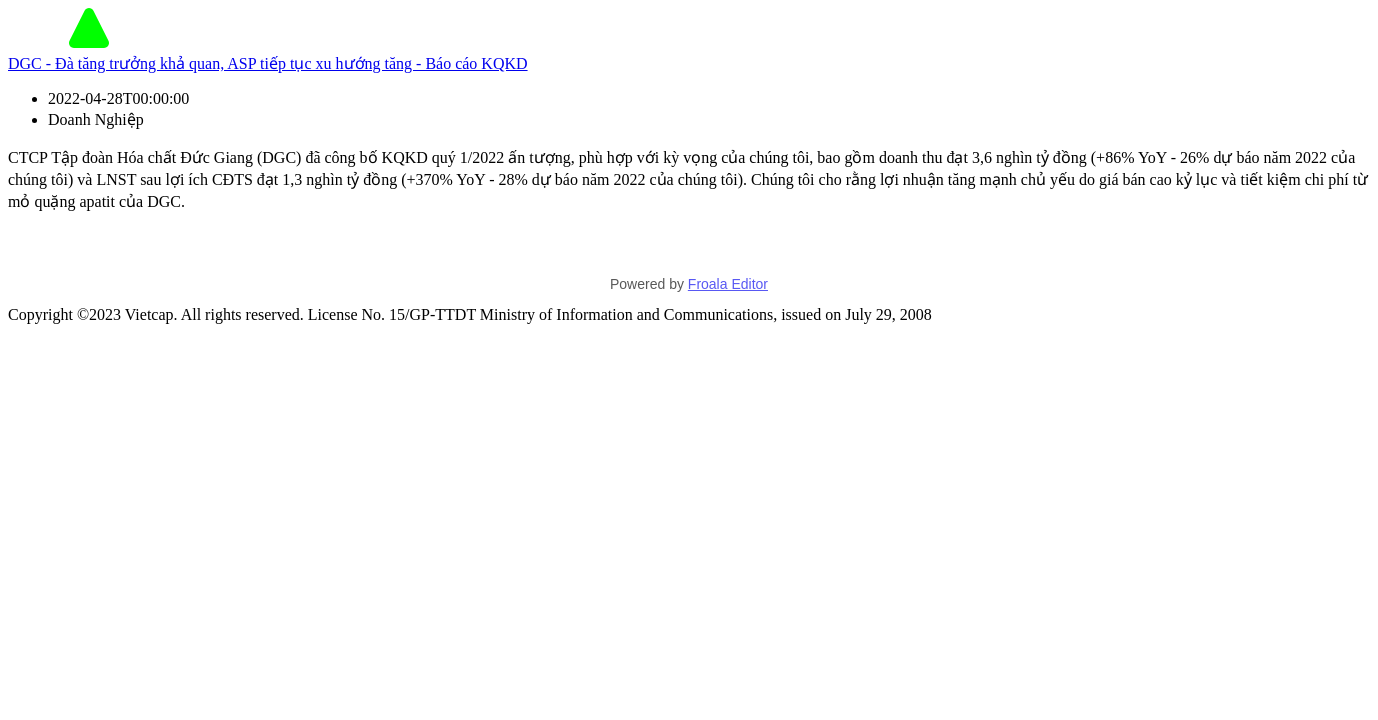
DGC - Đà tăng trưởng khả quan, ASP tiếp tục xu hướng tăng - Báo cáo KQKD (268, 63)
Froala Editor (728, 284)
